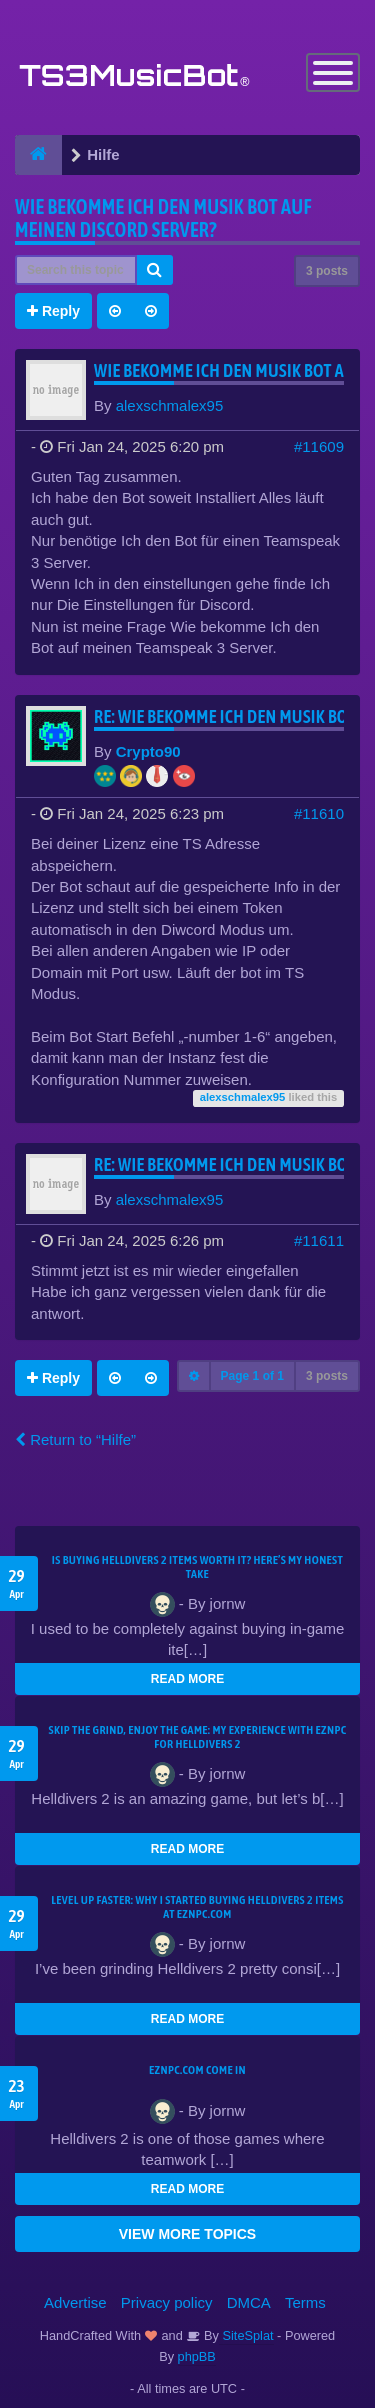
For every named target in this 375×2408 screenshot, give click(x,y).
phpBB (197, 2356)
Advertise (75, 2302)
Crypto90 (148, 751)
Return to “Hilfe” (75, 1439)
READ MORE (187, 1679)
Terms (305, 2302)
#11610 (319, 813)
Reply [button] (53, 311)
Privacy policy (167, 2302)
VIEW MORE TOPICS (187, 2234)
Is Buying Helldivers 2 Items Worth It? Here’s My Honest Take (197, 1567)
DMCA (249, 2302)
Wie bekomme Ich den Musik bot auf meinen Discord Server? (163, 218)
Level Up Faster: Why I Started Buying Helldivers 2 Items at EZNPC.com (197, 1907)
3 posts (327, 271)
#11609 (319, 446)
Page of (252, 1376)
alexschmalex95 (170, 405)
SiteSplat (246, 2335)
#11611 (319, 1240)
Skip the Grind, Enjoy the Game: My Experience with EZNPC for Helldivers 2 (198, 1737)
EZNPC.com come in (197, 2070)
